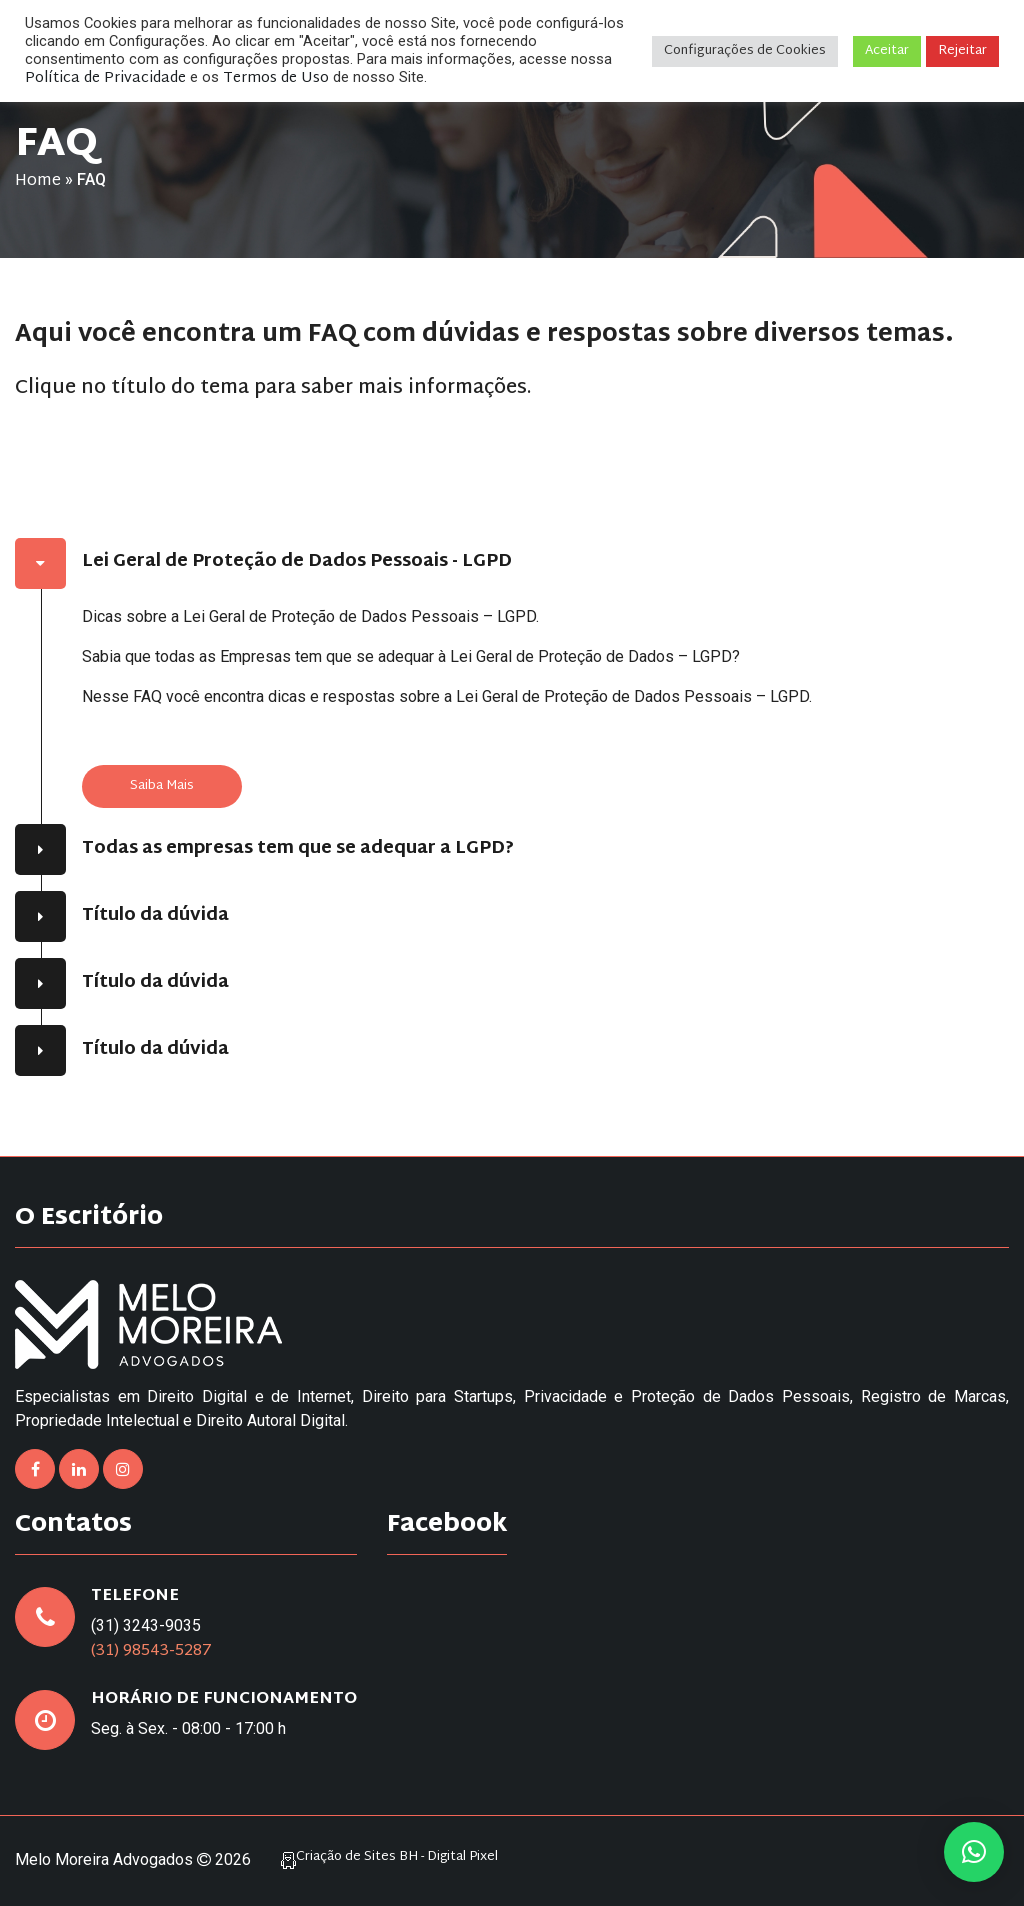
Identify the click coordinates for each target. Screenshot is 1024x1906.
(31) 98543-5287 (151, 1651)
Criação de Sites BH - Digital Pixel (397, 1857)
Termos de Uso (276, 78)
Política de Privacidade (105, 78)
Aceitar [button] (887, 51)
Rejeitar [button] (962, 51)
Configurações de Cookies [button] (745, 51)
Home (38, 181)
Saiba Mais (162, 786)
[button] (974, 1852)
